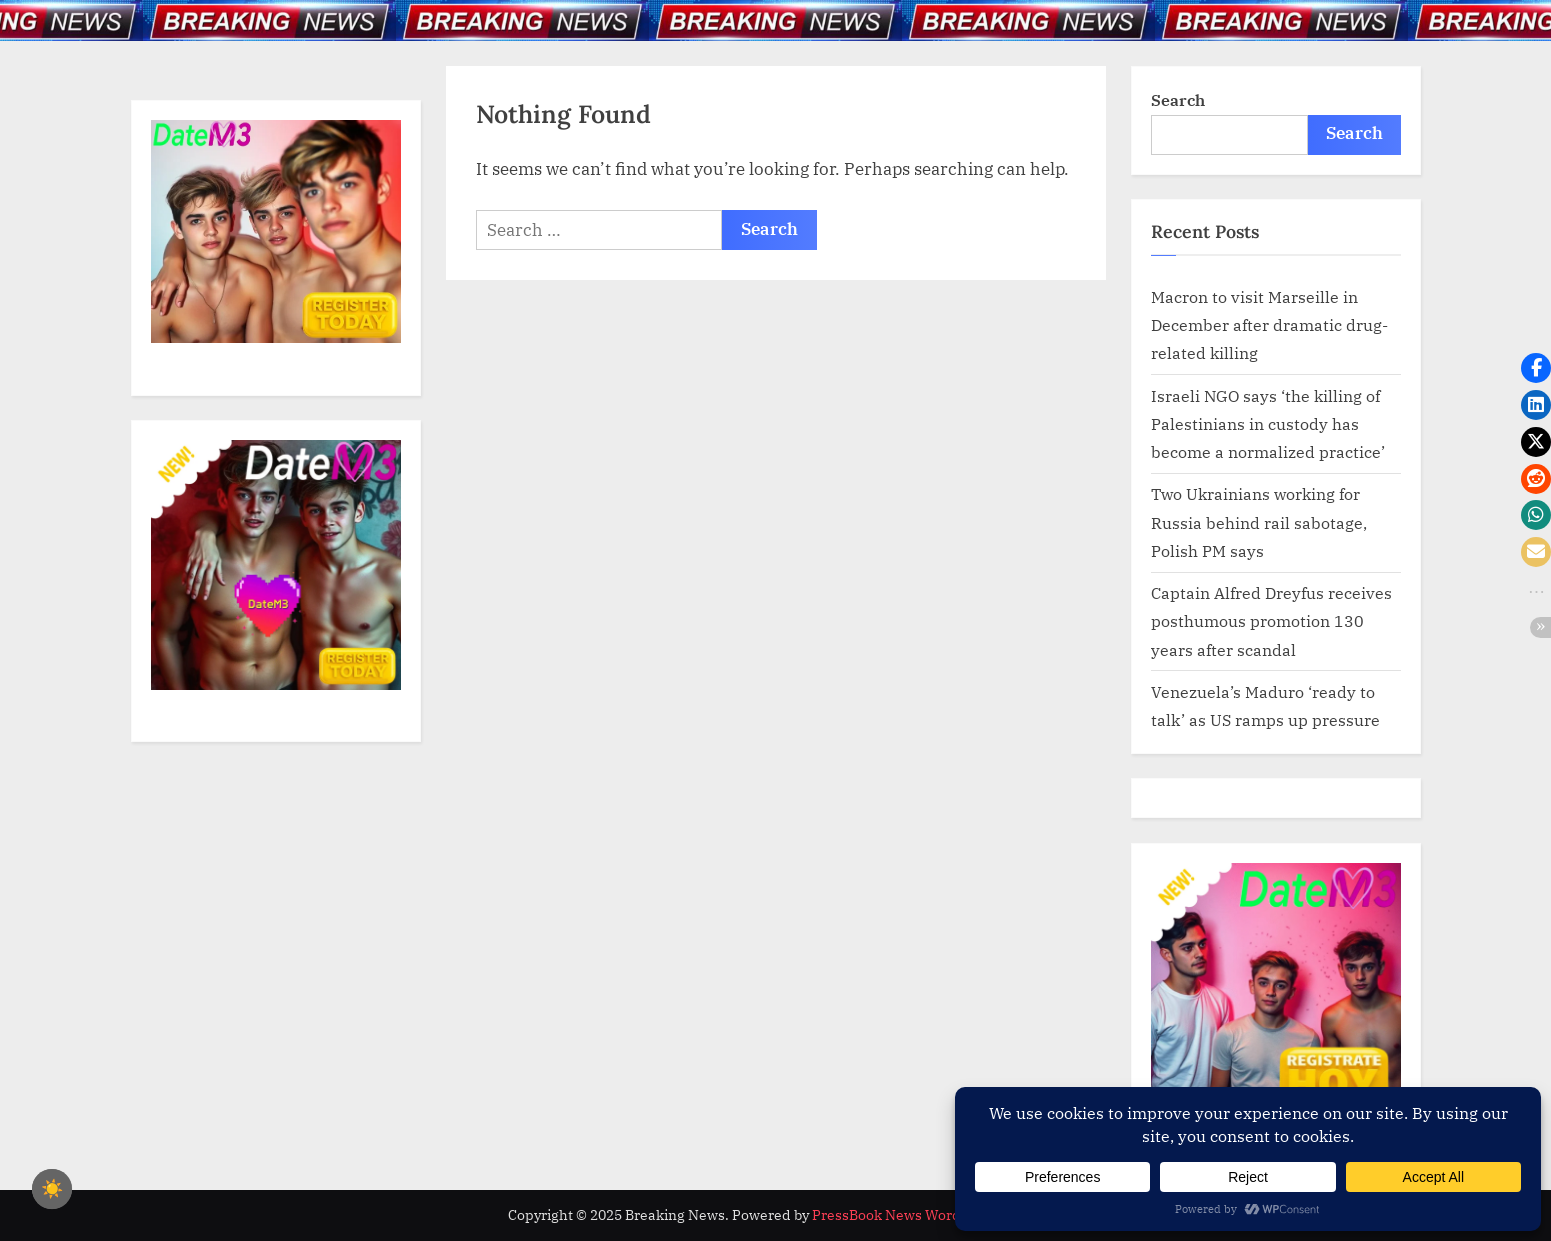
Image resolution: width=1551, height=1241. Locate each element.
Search (1178, 99)
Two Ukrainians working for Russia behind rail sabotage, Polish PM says (1259, 522)
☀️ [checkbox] (52, 1189)
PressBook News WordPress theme (928, 1215)
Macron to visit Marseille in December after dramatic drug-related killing (1269, 325)
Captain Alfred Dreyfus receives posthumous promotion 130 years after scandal (1271, 621)
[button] (1536, 368)
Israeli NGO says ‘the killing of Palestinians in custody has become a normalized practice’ (1268, 424)
